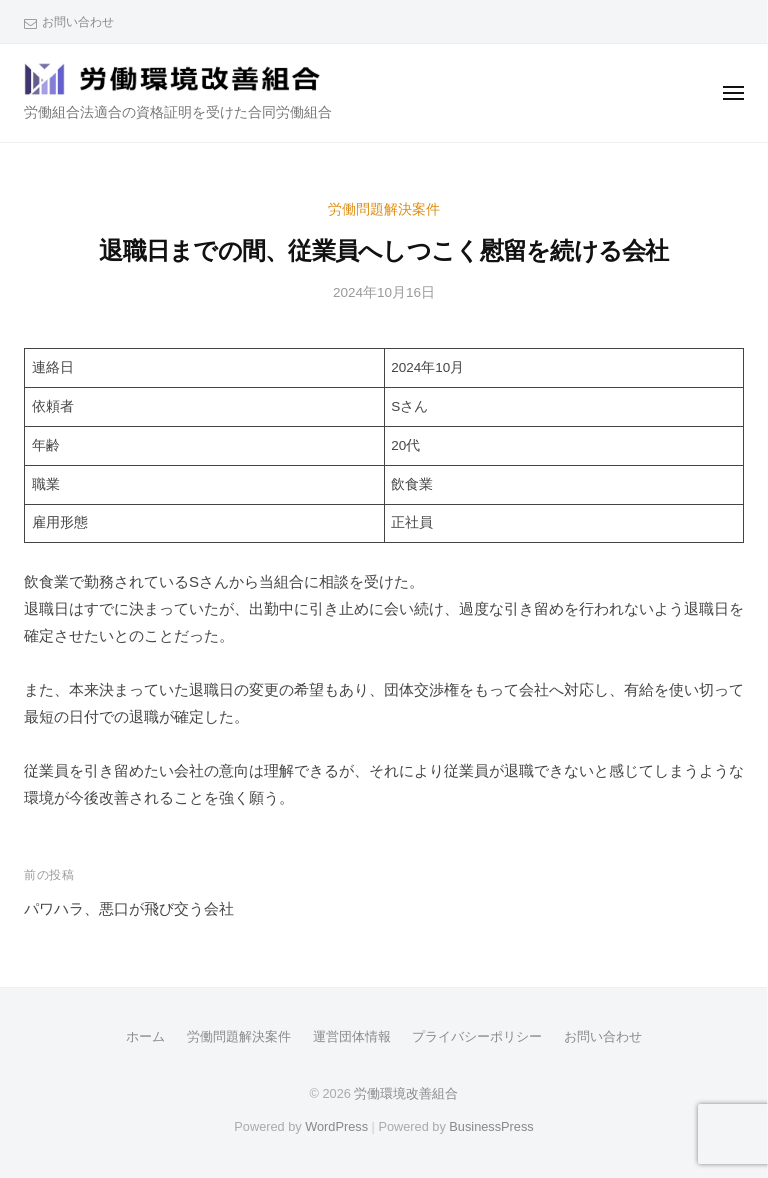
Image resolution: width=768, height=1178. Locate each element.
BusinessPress (491, 1126)
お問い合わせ (78, 22)
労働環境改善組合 (406, 1093)
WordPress (336, 1126)
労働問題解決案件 (384, 209)
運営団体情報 (352, 1036)
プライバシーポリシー (477, 1036)
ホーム (145, 1036)
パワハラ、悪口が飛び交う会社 (129, 908)
